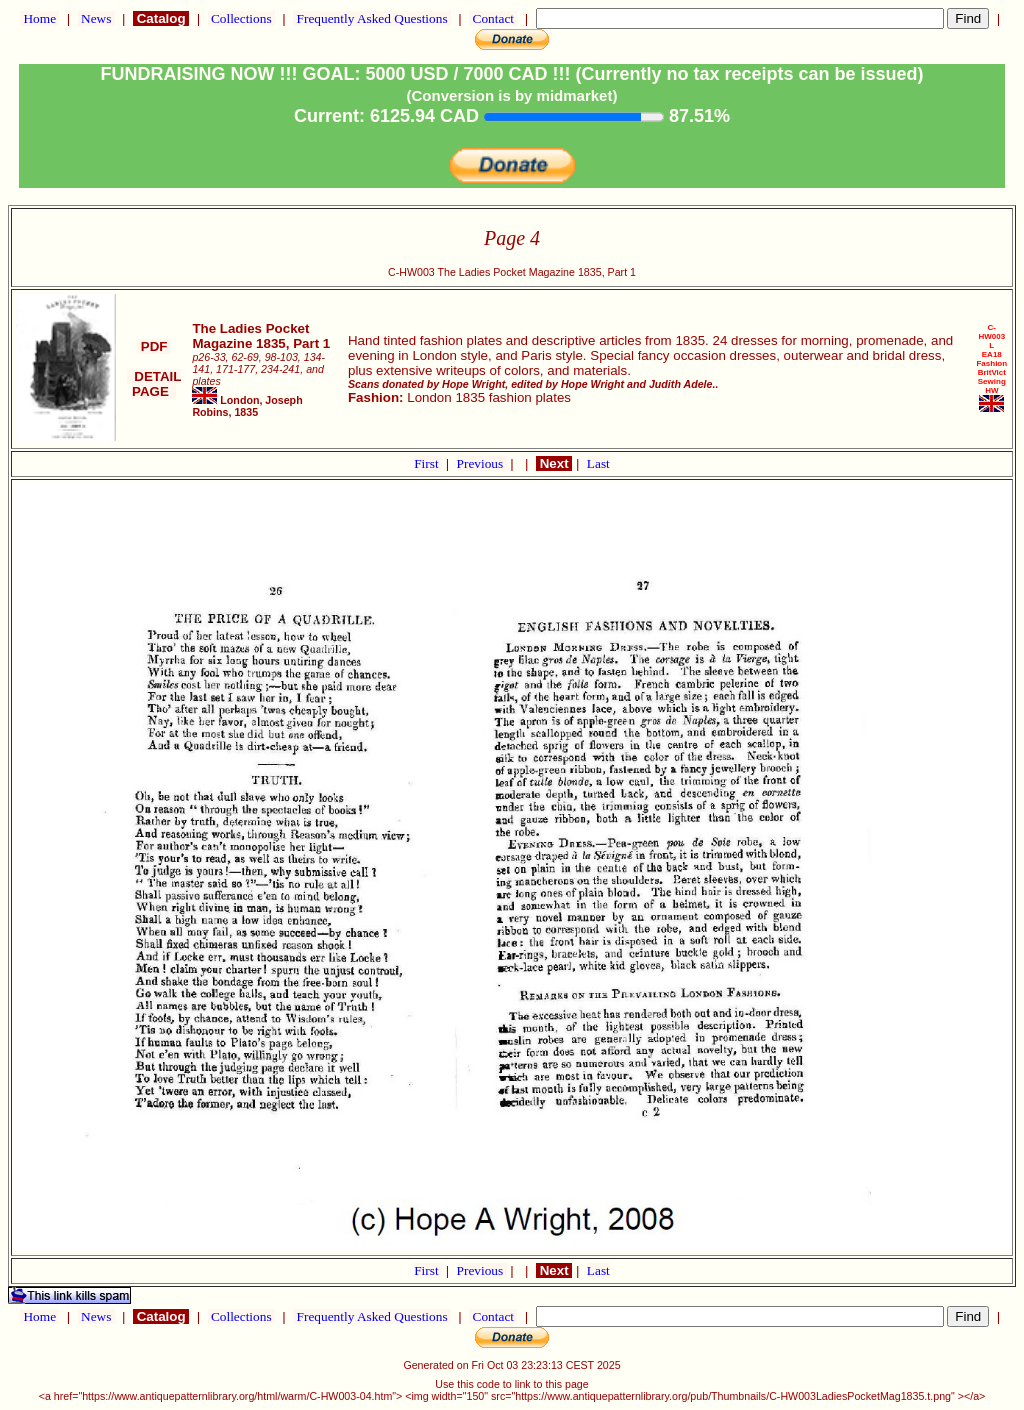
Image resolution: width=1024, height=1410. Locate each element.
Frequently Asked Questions (372, 18)
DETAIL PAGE (154, 384)
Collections (241, 18)
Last (598, 463)
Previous (482, 463)
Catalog (161, 18)
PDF (154, 346)
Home (39, 18)
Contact (493, 18)
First (428, 463)
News (96, 18)
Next (554, 463)
